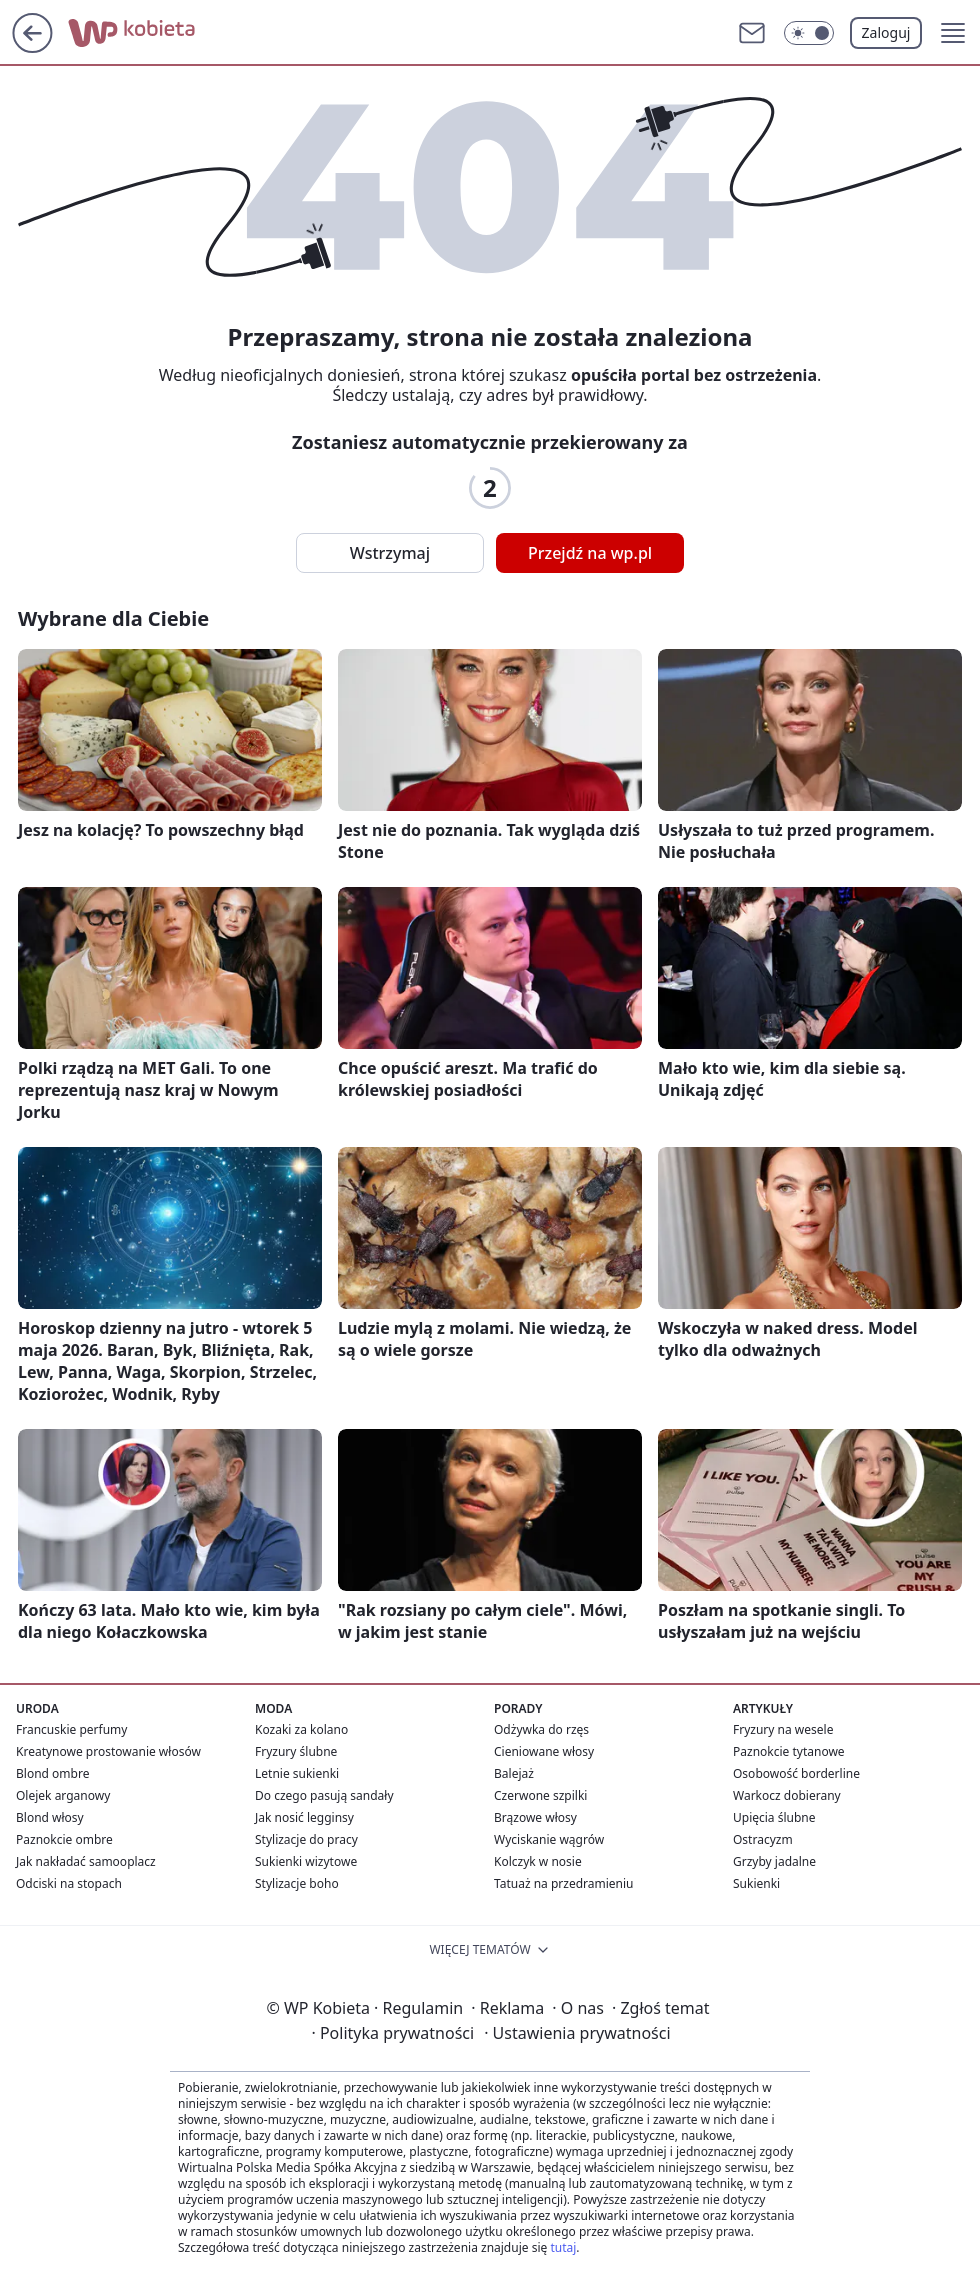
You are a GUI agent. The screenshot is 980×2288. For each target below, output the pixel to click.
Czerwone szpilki (540, 1795)
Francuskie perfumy (71, 1729)
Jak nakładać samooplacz (86, 1861)
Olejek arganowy (63, 1795)
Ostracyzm (763, 1839)
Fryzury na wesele (783, 1729)
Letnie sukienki (297, 1773)
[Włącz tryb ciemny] (809, 33)
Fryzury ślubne (296, 1751)
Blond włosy (50, 1817)
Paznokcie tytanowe (789, 1751)
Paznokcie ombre (64, 1839)
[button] (953, 33)
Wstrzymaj (390, 553)
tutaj (563, 2247)
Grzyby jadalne (774, 1861)
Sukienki (756, 1883)
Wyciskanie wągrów (549, 1839)
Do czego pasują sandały (324, 1795)
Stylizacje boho (297, 1883)
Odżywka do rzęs (541, 1729)
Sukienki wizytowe (306, 1861)
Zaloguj (886, 32)
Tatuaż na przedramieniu (564, 1883)
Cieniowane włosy (544, 1751)
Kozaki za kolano (301, 1729)
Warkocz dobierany (787, 1795)
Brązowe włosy (535, 1817)
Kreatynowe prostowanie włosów (108, 1751)
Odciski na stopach (69, 1883)
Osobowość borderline (796, 1773)
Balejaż (514, 1773)
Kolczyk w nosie (538, 1861)
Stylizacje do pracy (306, 1839)
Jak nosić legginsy (304, 1817)
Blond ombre (52, 1773)
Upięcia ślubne (774, 1817)
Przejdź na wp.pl (590, 553)
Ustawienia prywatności (577, 2033)
